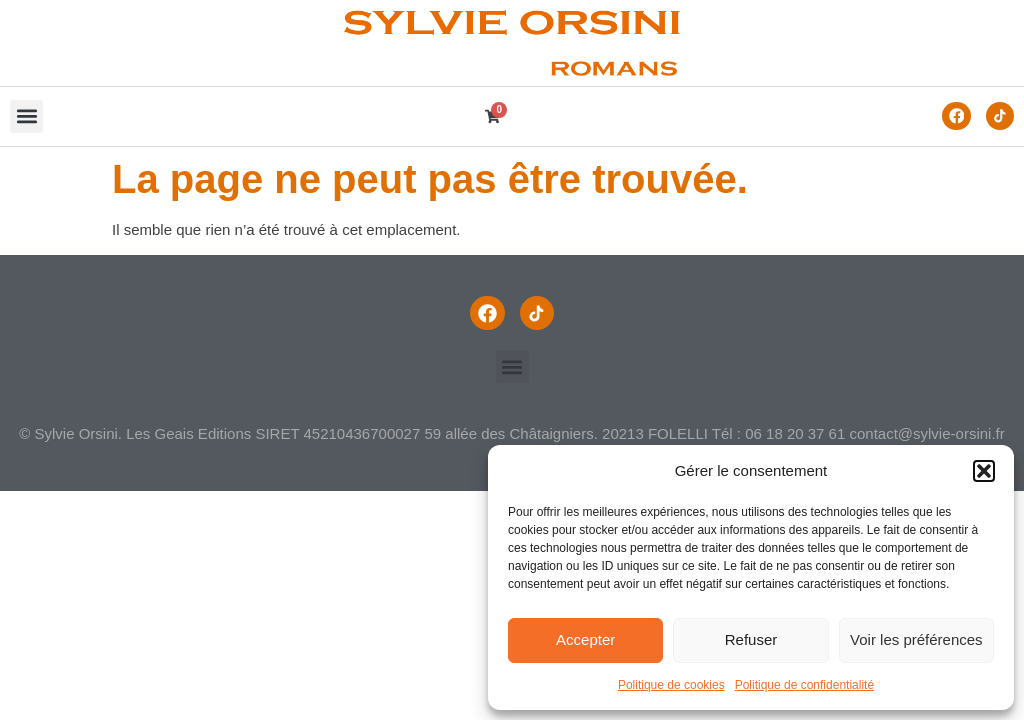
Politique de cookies (671, 685)
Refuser (751, 639)
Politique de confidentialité (804, 685)
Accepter (585, 639)
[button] (984, 471)
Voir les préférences (916, 639)
